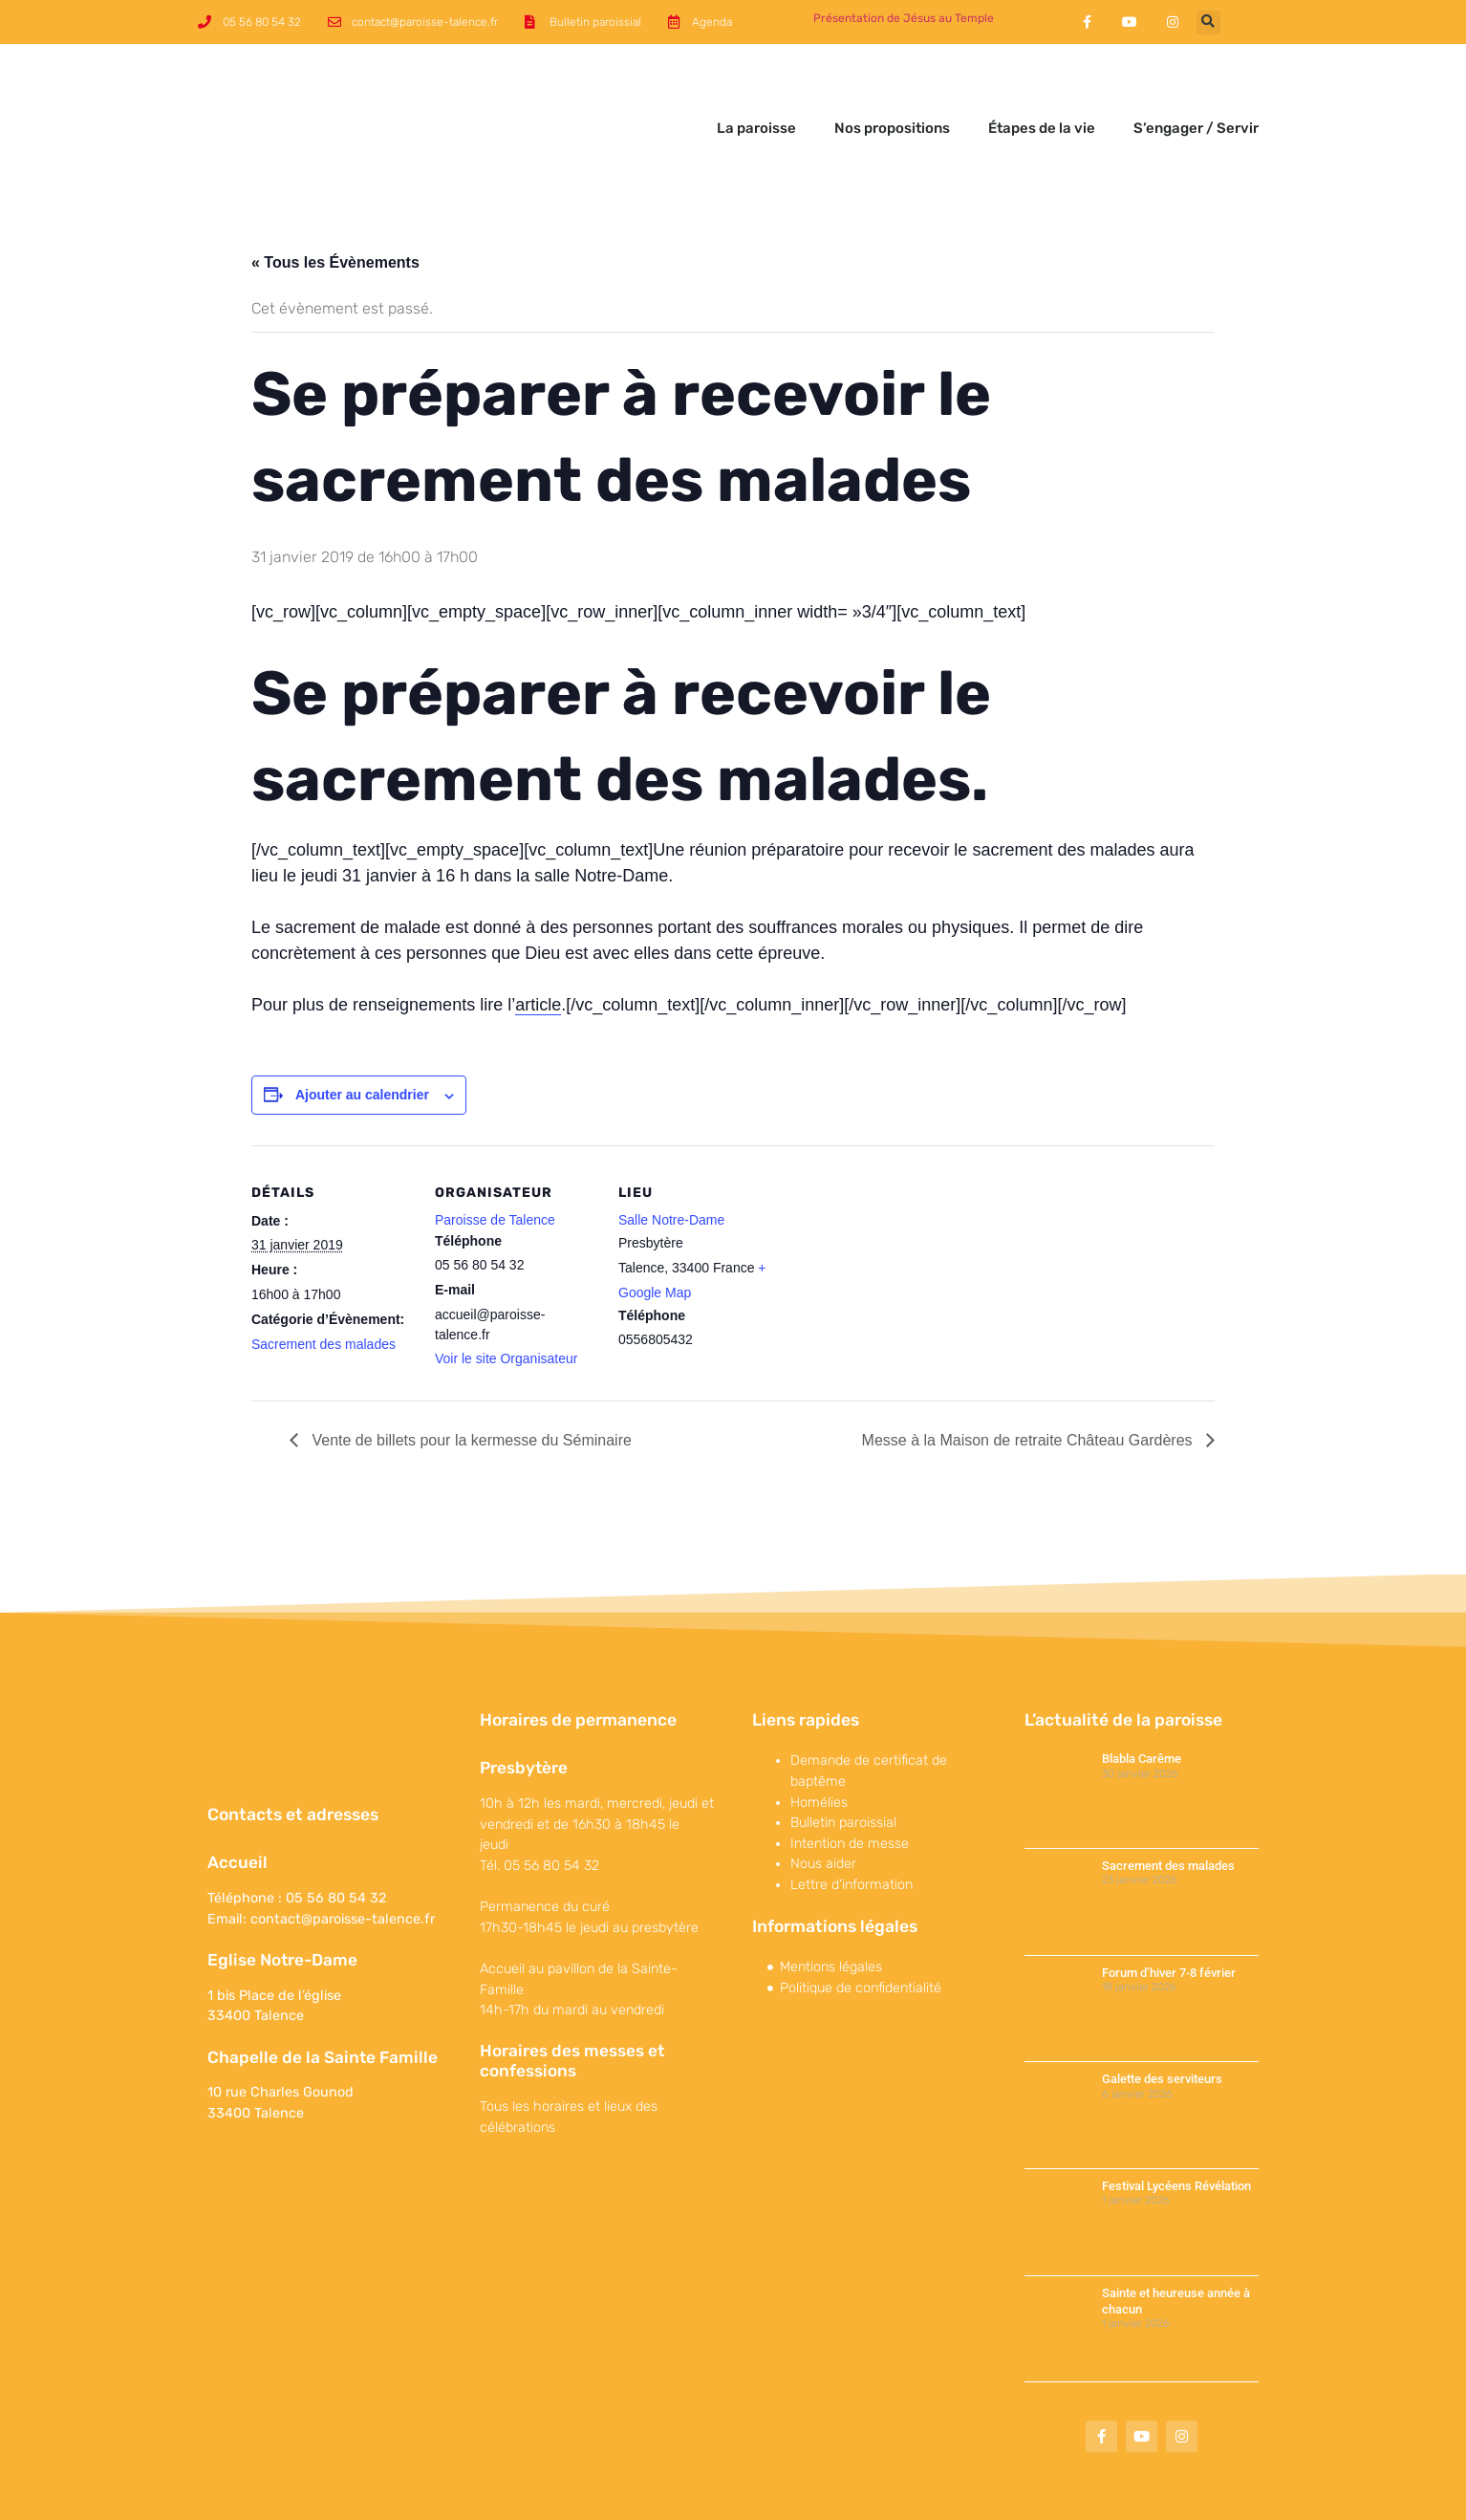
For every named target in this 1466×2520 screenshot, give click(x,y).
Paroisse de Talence (495, 1153)
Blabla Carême (1141, 1691)
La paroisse (756, 94)
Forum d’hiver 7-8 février (1169, 1906)
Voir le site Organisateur (506, 1291)
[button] (1208, 22)
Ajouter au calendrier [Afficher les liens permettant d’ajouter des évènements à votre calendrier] (362, 1027)
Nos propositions (892, 94)
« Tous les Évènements (335, 195)
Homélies (819, 1735)
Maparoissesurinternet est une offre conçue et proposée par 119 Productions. (1060, 2495)
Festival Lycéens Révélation (1176, 2119)
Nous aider (823, 1797)
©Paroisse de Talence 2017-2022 (287, 2495)
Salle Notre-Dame (671, 1153)
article (538, 937)
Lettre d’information (851, 1818)
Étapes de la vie (1041, 94)
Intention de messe (849, 1777)
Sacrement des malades (323, 1277)
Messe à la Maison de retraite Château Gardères (1029, 1373)
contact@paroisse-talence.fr (342, 1852)
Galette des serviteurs (1162, 2012)
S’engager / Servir (1196, 94)
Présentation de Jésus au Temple (903, 18)
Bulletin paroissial (843, 1756)
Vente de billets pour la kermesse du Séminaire (470, 1373)
